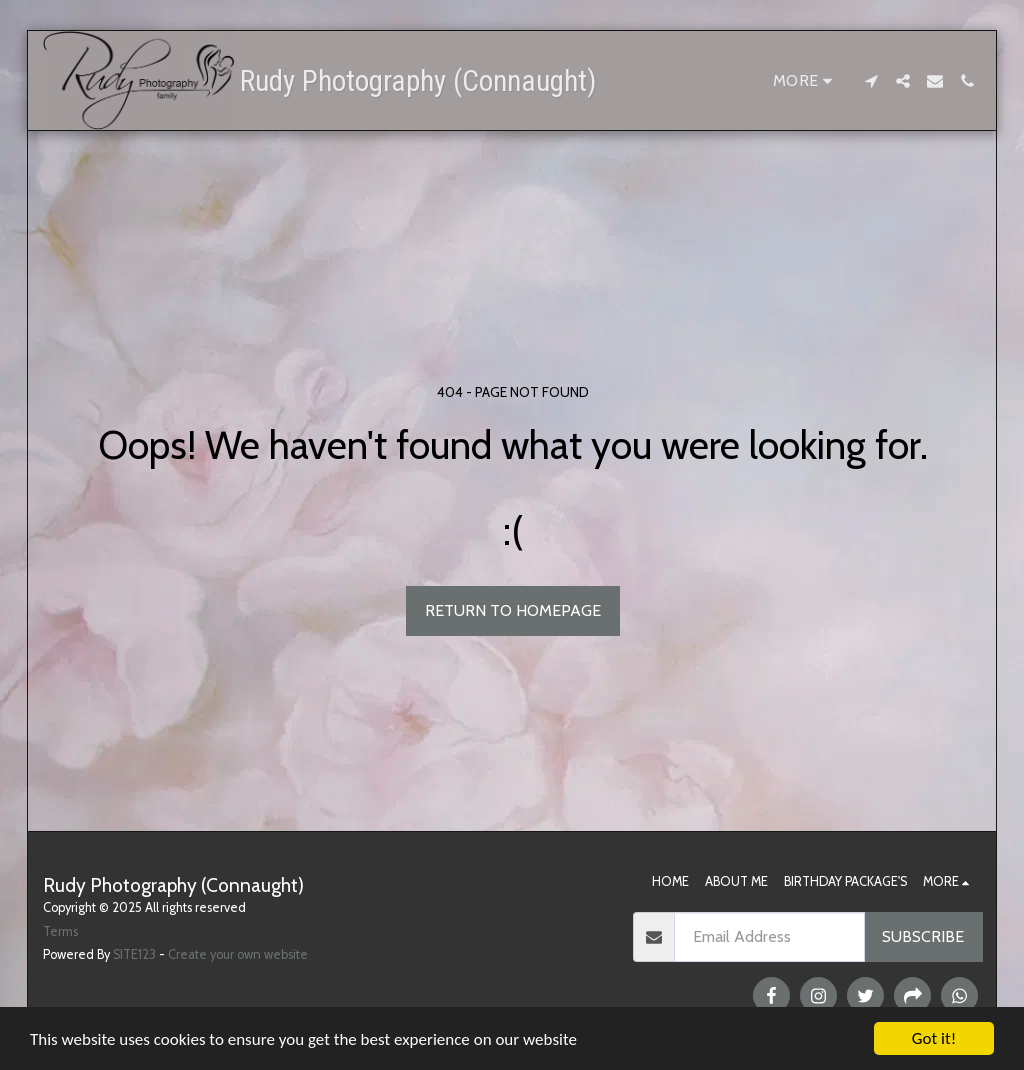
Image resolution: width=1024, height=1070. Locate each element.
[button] (871, 81)
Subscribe (923, 936)
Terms (60, 931)
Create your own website (238, 954)
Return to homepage (513, 610)
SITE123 (134, 954)
